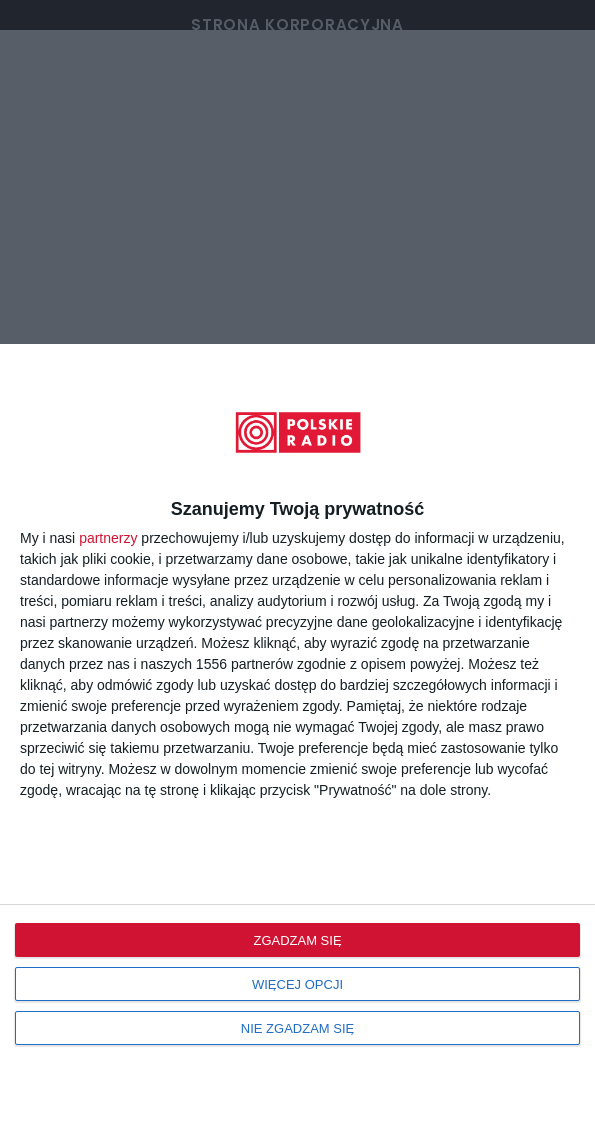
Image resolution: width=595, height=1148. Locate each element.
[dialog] (297, 746)
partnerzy (108, 538)
